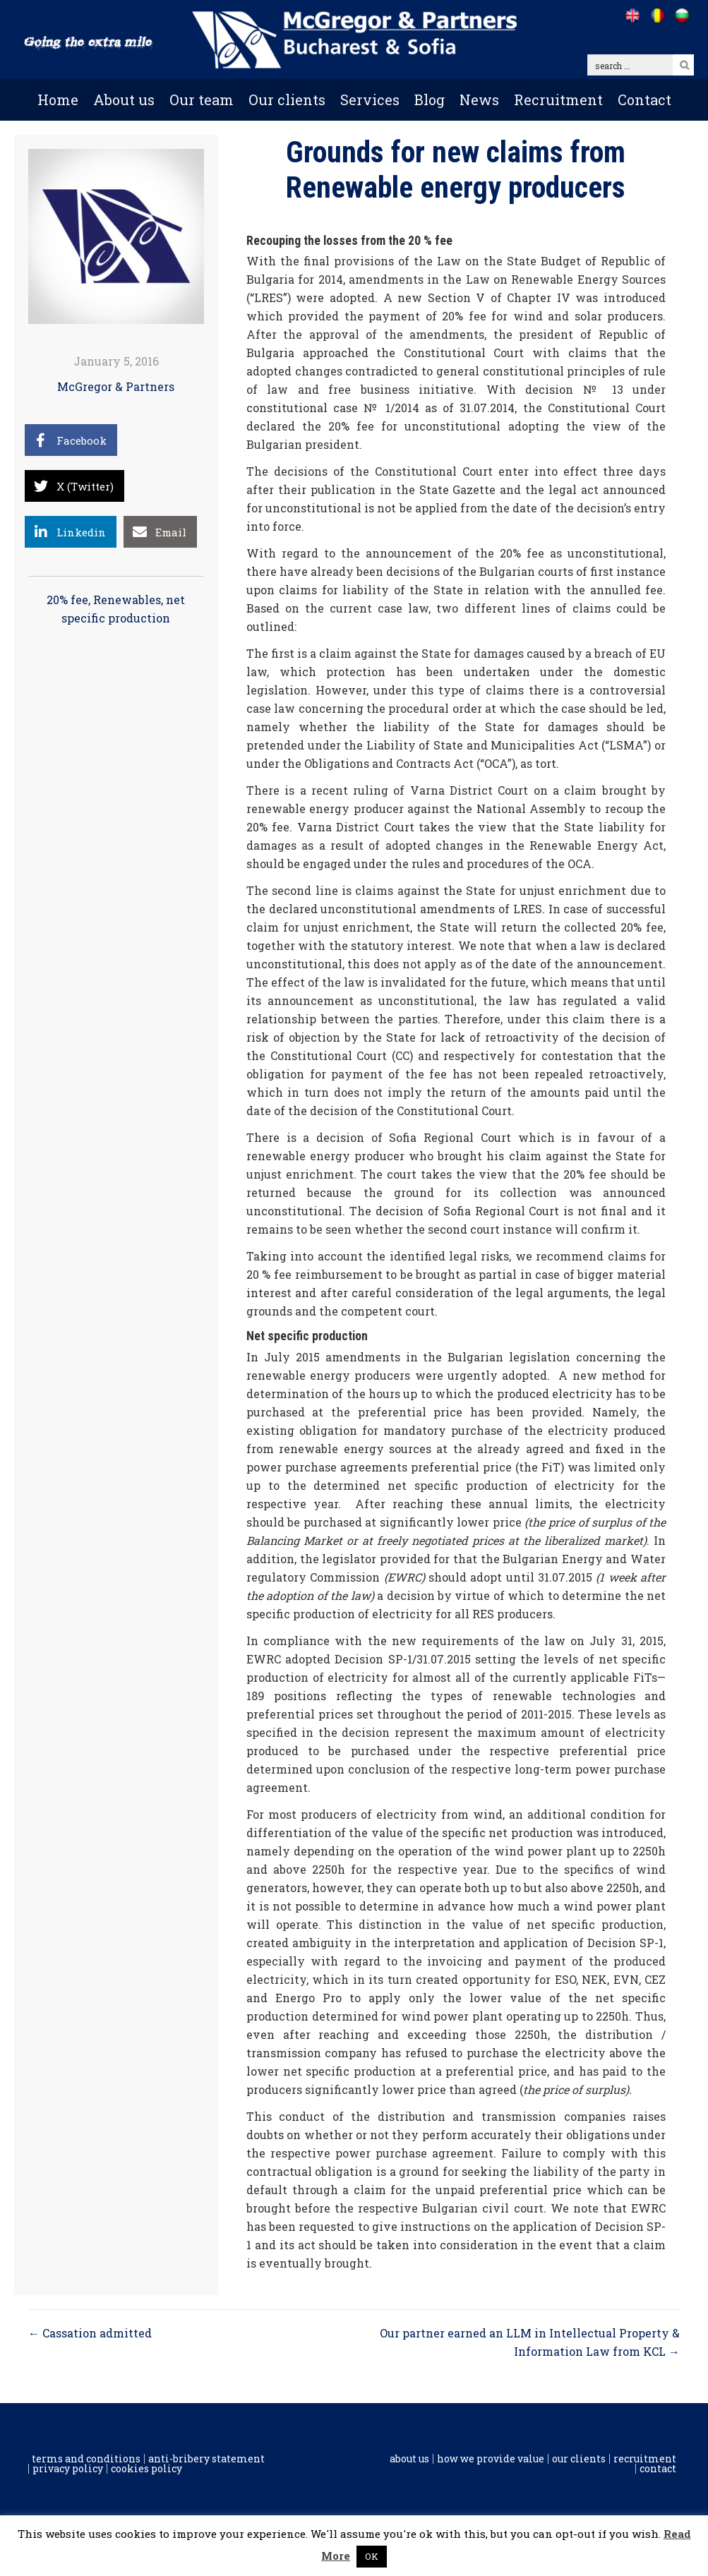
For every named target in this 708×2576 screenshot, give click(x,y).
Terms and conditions (86, 2459)
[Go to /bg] (681, 15)
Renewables (127, 599)
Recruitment (558, 99)
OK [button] (371, 2556)
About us (124, 99)
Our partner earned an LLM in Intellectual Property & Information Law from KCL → (530, 2342)
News (479, 99)
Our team (201, 99)
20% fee (67, 599)
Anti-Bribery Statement (206, 2459)
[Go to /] (632, 15)
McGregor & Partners (115, 386)
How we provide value (490, 2459)
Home (57, 99)
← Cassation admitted (90, 2332)
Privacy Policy (67, 2469)
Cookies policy (146, 2469)
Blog (429, 99)
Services (370, 99)
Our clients (286, 99)
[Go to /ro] (657, 15)
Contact (644, 99)
